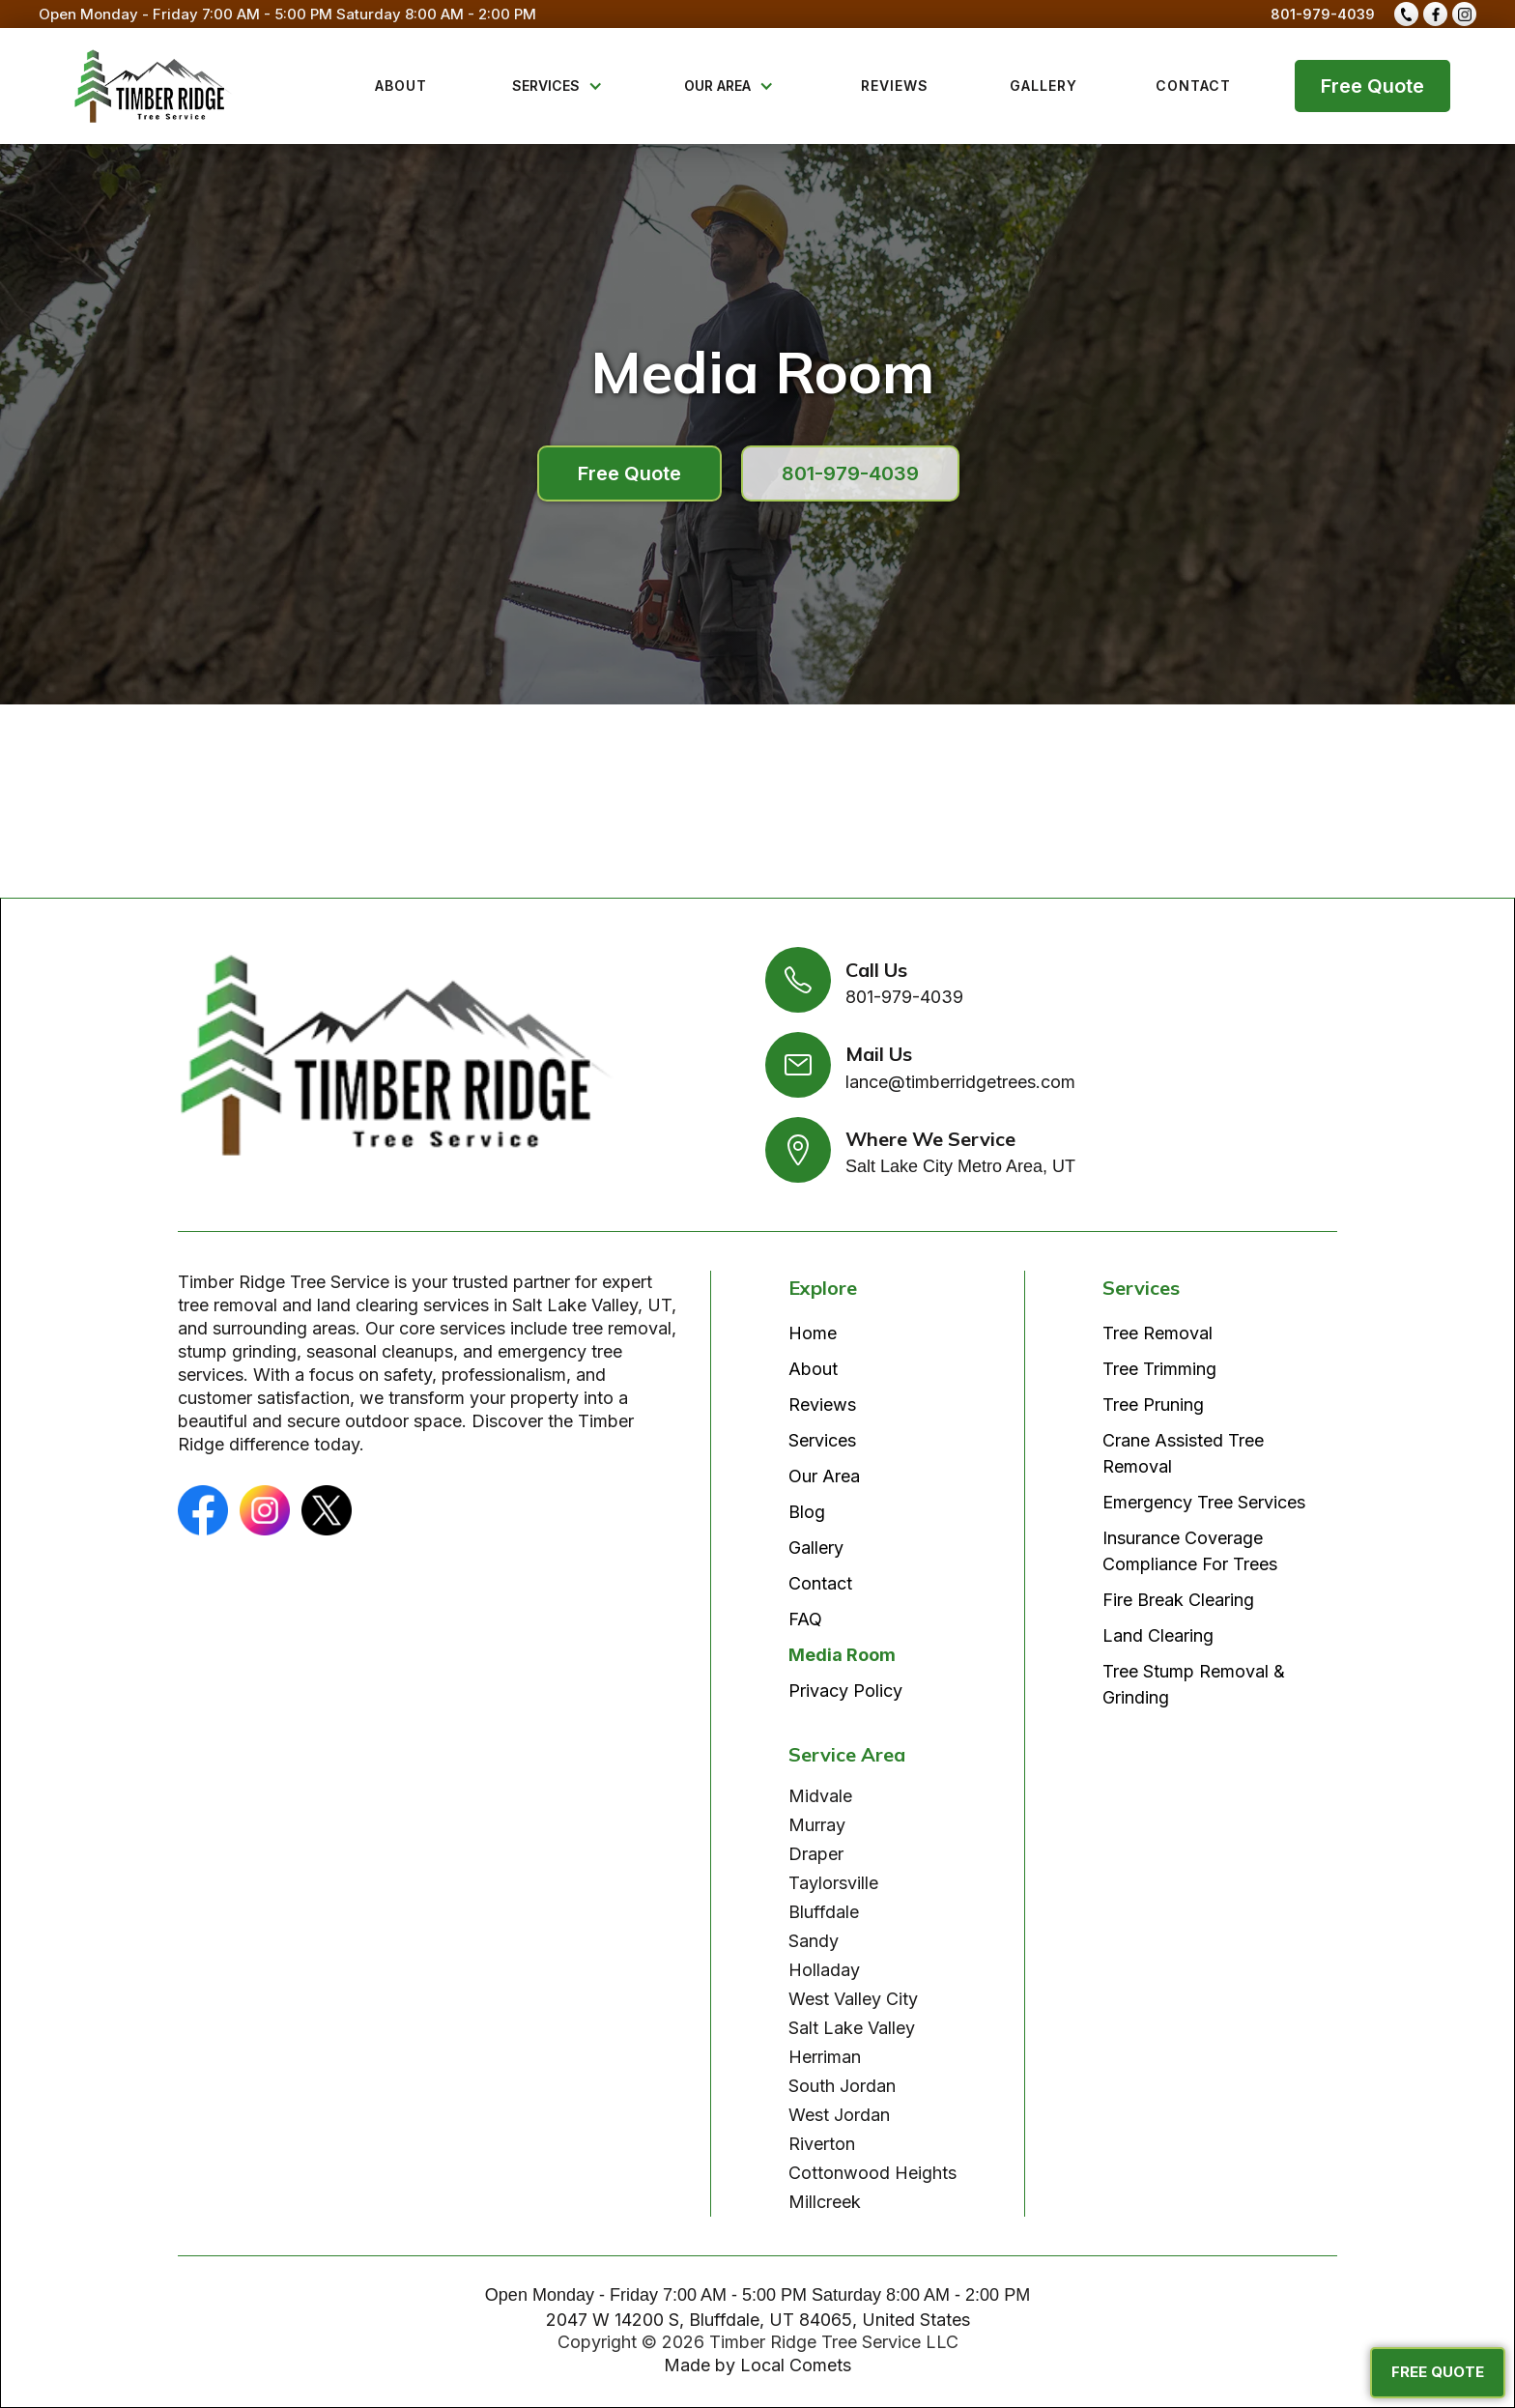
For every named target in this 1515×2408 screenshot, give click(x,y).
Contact (820, 1583)
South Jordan (842, 2086)
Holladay (824, 1970)
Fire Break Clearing (1178, 1600)
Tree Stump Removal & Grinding (1193, 1684)
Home (812, 1333)
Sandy (813, 1941)
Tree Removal (1157, 1333)
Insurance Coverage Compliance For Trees (1189, 1551)
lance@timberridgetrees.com (960, 1082)
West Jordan (839, 2115)
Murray (816, 1825)
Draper (815, 1854)
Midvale (820, 1796)
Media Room (842, 1655)
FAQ (805, 1619)
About (813, 1369)
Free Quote (1372, 86)
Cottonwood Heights (872, 2173)
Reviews (822, 1404)
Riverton (821, 2144)
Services (822, 1440)
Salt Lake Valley (851, 2028)
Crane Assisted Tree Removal (1183, 1453)
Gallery (815, 1547)
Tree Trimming (1159, 1369)
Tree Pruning (1153, 1404)
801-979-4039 (1323, 14)
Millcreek (824, 2202)
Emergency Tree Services (1203, 1502)
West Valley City (853, 1999)
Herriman (824, 2057)
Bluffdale (823, 1912)
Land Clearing (1158, 1635)
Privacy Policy (845, 1690)
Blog (806, 1512)
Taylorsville (833, 1883)
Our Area (824, 1476)
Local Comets (795, 2365)
